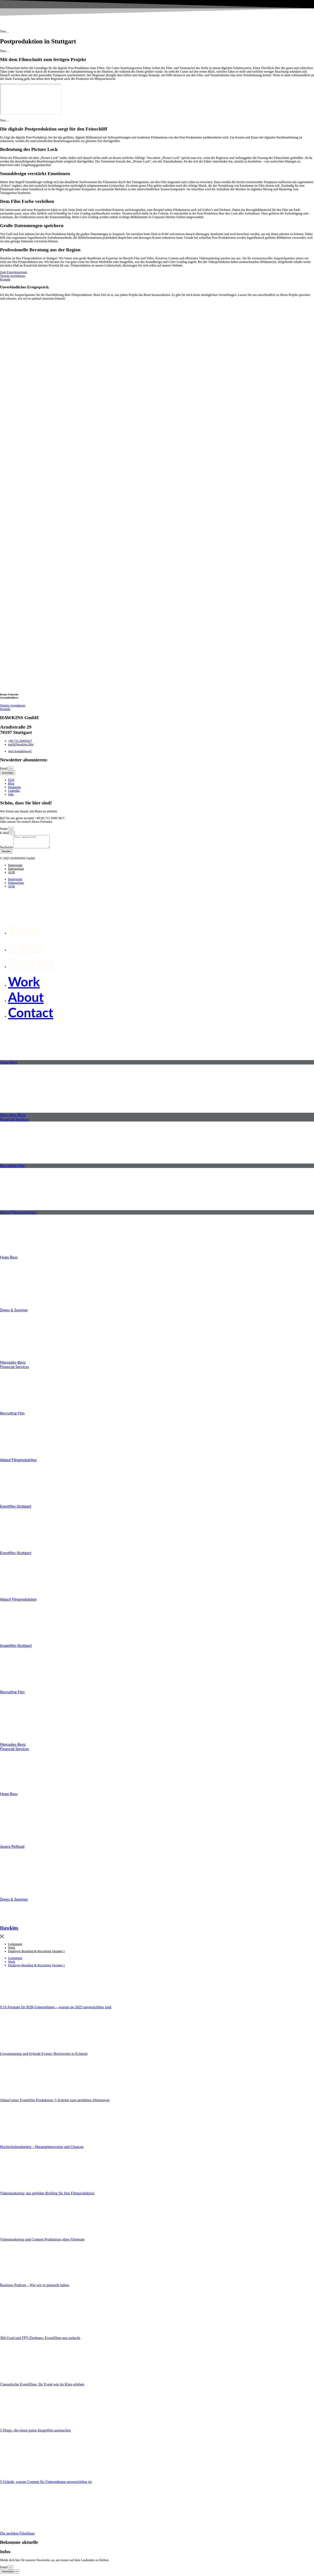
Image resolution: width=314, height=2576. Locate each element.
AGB (11, 874)
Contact (30, 965)
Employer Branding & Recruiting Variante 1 (36, 1953)
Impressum (15, 867)
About (26, 948)
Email (4, 768)
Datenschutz (16, 871)
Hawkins (9, 1930)
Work (24, 931)
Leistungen (15, 1946)
